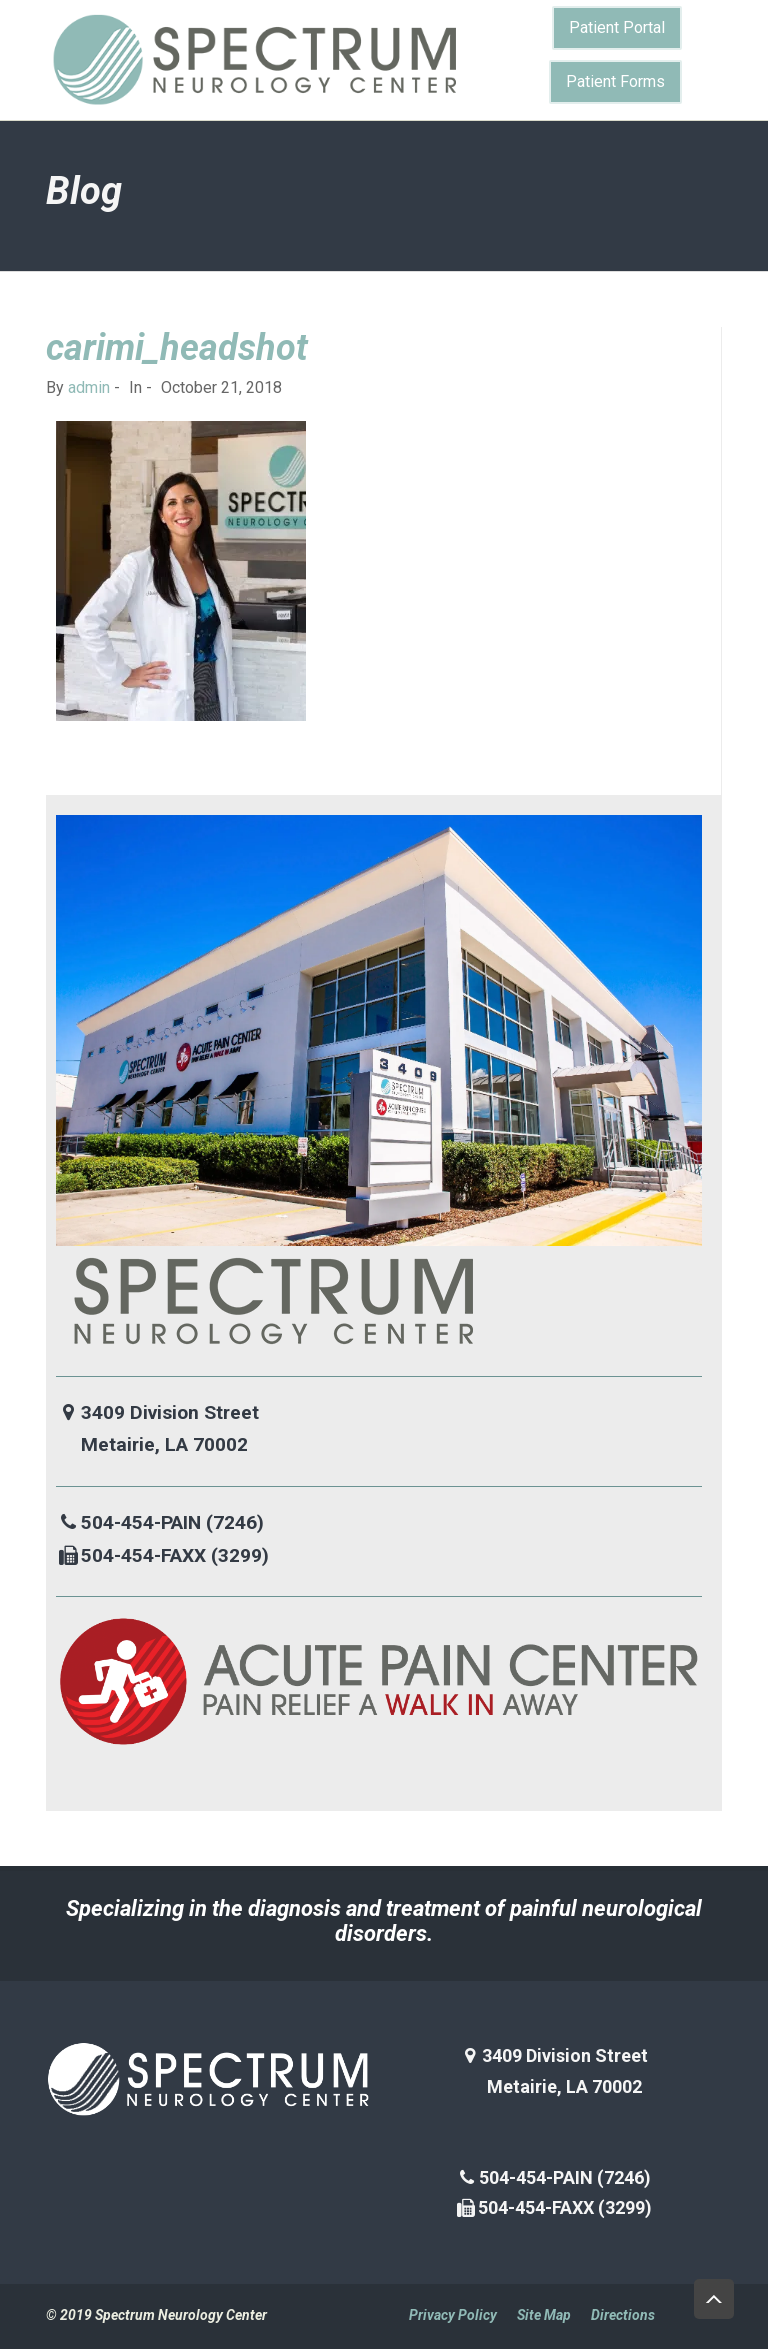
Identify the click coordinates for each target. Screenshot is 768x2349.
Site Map (544, 2315)
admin (89, 387)
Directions (623, 2315)
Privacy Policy (453, 2315)
